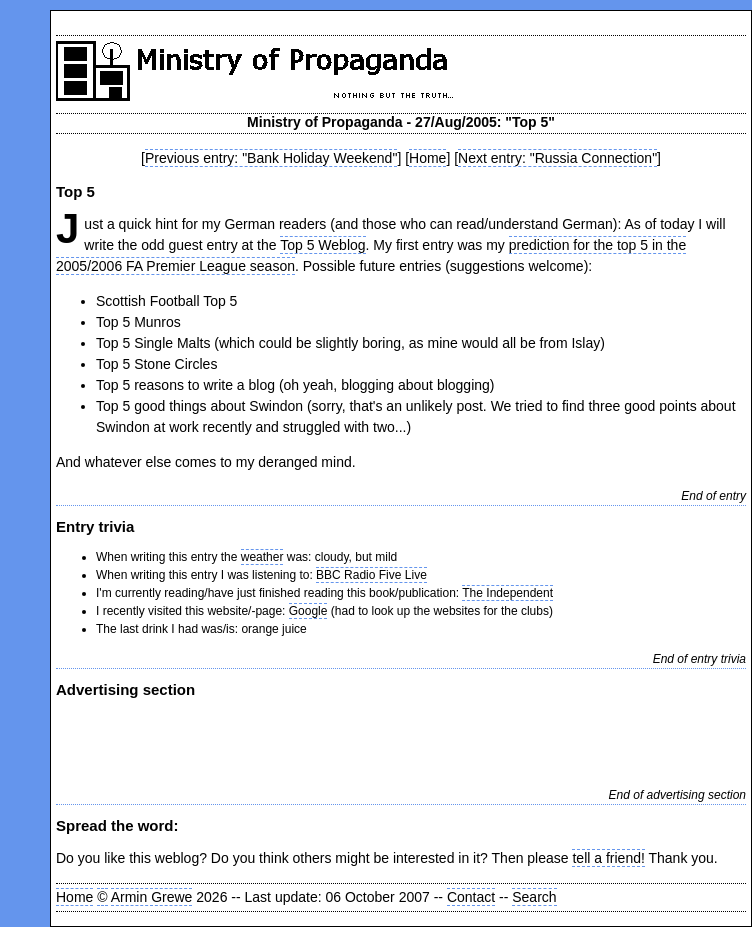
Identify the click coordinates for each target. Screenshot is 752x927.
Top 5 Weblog (322, 245)
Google (308, 611)
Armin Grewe (152, 897)
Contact (471, 897)
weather (262, 557)
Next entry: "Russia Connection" (557, 158)
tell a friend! (608, 858)
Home (427, 158)
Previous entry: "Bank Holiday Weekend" (271, 158)
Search (534, 897)
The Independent (507, 593)
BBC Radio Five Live (371, 575)
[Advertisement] (290, 741)
